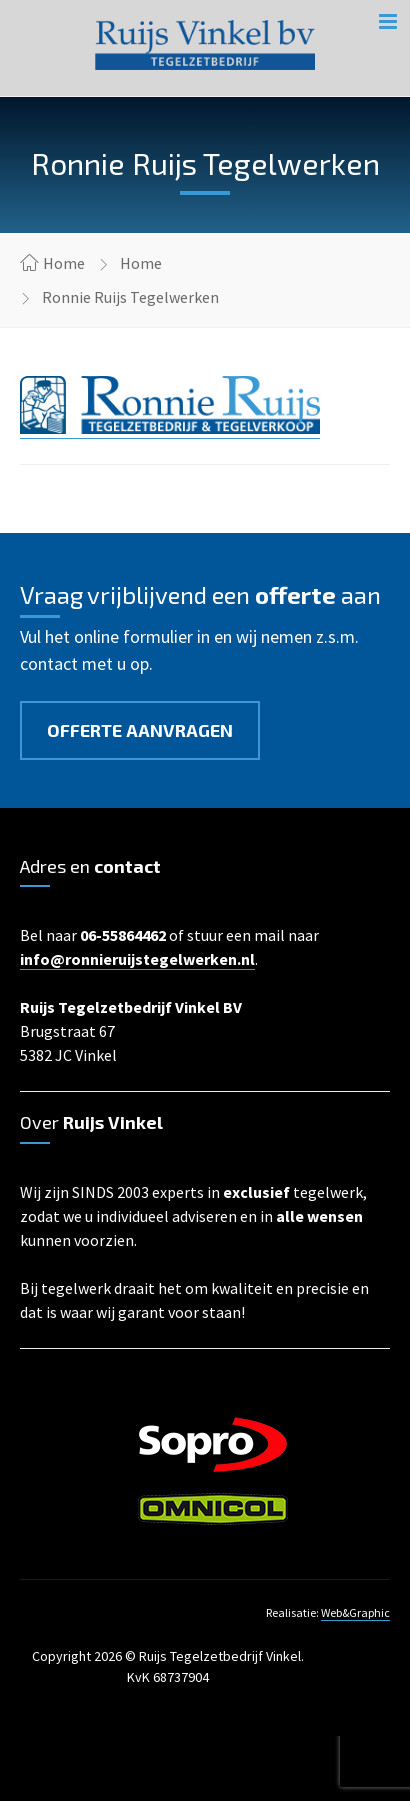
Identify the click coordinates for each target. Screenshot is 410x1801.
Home (64, 263)
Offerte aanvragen (140, 730)
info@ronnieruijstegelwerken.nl (137, 959)
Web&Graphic (355, 1612)
